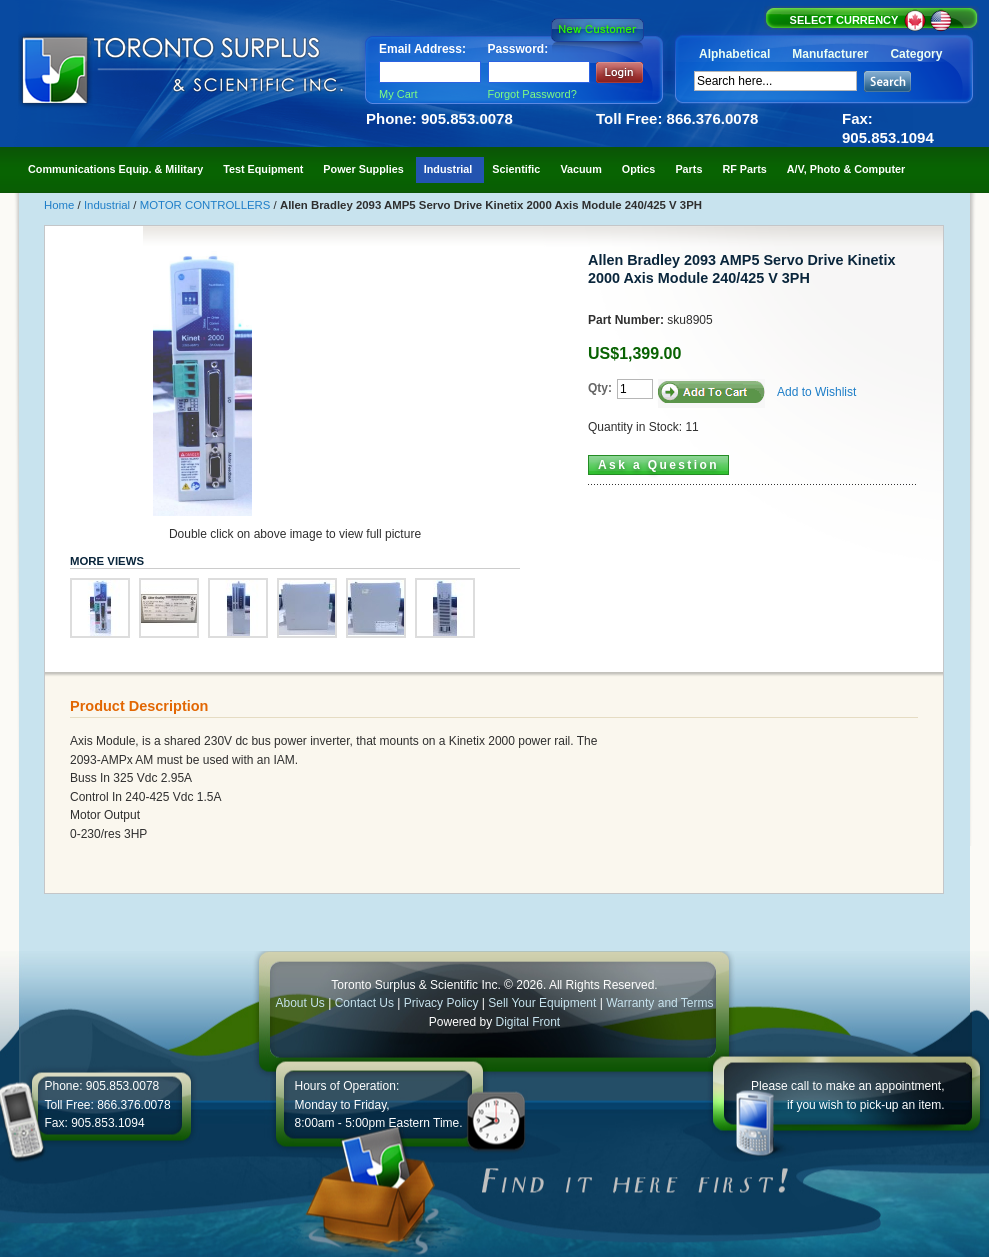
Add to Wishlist (816, 392)
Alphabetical (734, 54)
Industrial (108, 205)
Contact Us (364, 1003)
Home (61, 205)
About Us (299, 1003)
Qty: (600, 388)
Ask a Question (658, 465)
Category (916, 54)
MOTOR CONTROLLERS (207, 205)
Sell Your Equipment (543, 1003)
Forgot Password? (532, 94)
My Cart (398, 94)
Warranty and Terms (659, 1003)
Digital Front (528, 1022)
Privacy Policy (441, 1003)
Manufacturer (830, 54)
